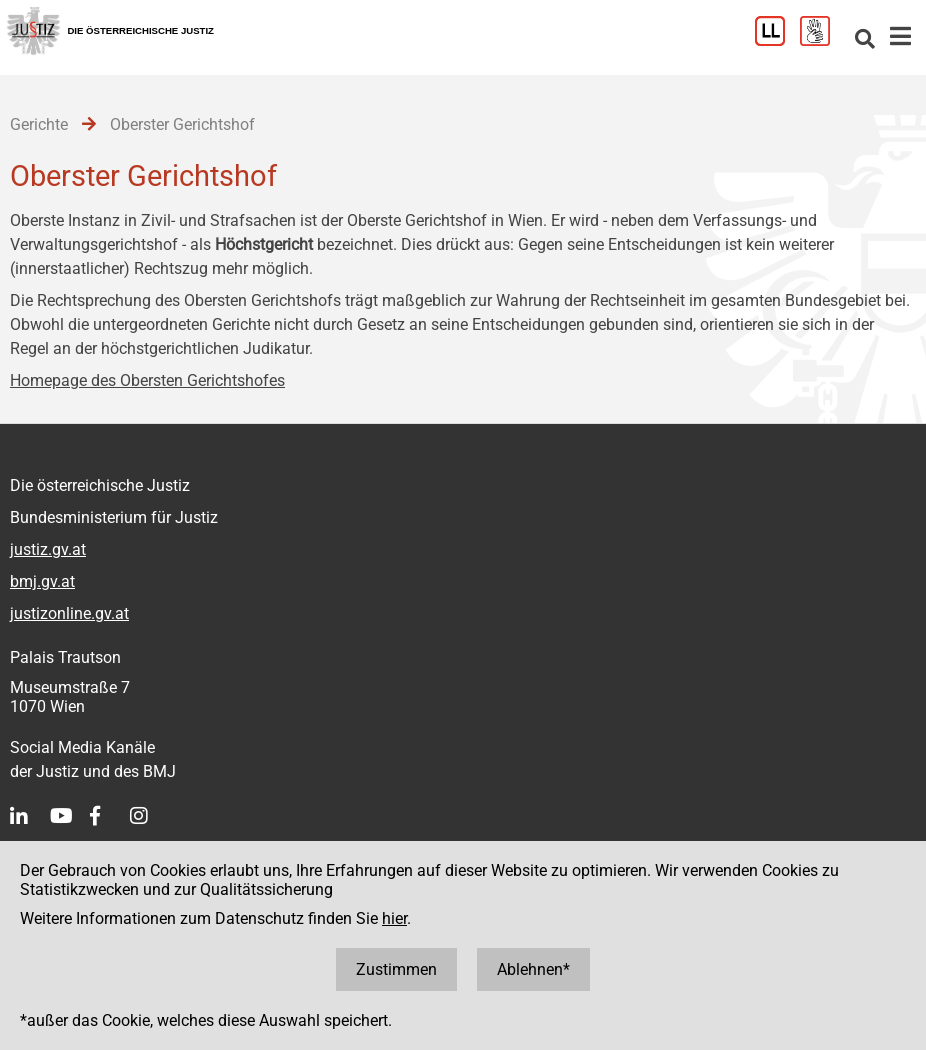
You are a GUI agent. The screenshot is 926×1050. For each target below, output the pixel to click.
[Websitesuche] (865, 40)
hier (394, 918)
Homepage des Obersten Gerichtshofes (147, 380)
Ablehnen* (533, 969)
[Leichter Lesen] (777, 40)
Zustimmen (396, 969)
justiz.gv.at (48, 549)
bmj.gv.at (42, 581)
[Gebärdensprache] (822, 40)
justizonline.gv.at (69, 613)
